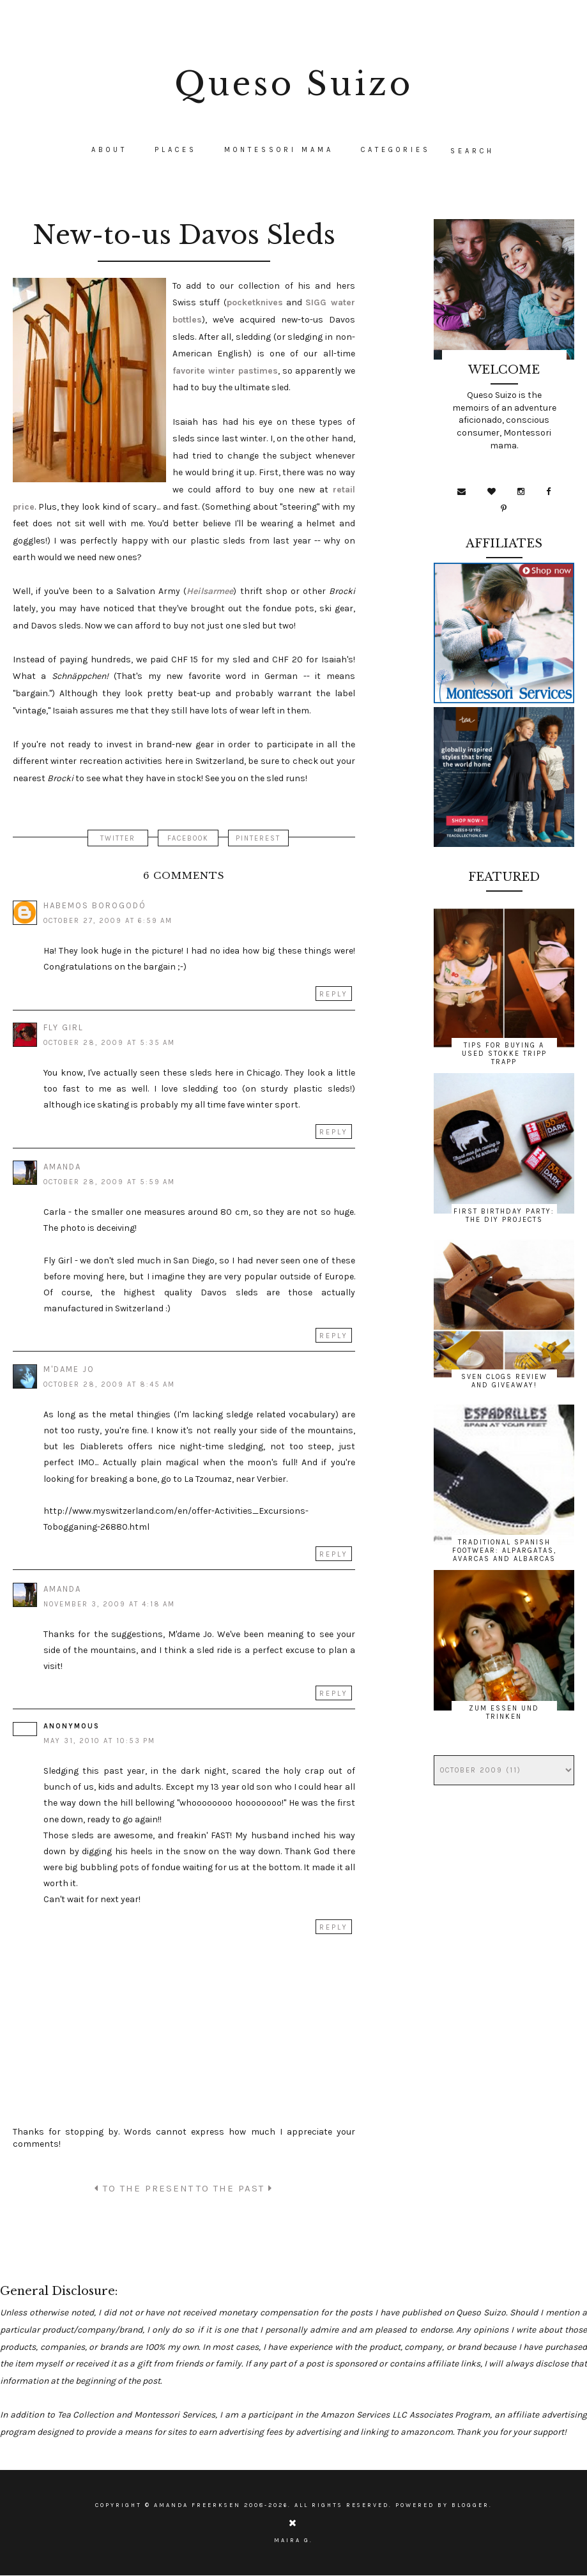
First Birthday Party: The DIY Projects (504, 1215)
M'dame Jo (69, 1369)
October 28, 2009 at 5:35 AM (109, 1043)
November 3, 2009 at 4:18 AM (109, 1604)
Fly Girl (63, 1027)
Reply (333, 994)
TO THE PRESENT (144, 2188)
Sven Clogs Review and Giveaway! (504, 1381)
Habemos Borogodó (94, 905)
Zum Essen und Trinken (504, 1712)
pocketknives (255, 302)
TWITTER (117, 838)
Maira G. (293, 2540)
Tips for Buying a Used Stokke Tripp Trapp (504, 1053)
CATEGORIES (396, 150)
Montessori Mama (278, 150)
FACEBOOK (188, 838)
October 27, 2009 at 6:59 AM (107, 921)
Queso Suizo (293, 84)
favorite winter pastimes (225, 370)
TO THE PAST (234, 2188)
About (109, 150)
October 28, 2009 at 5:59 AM (109, 1182)
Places (176, 150)
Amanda (62, 1166)
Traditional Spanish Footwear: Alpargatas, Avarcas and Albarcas (504, 1550)
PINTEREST (258, 838)
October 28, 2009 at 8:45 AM (109, 1384)
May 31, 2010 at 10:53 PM (99, 1741)
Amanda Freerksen (197, 2505)
